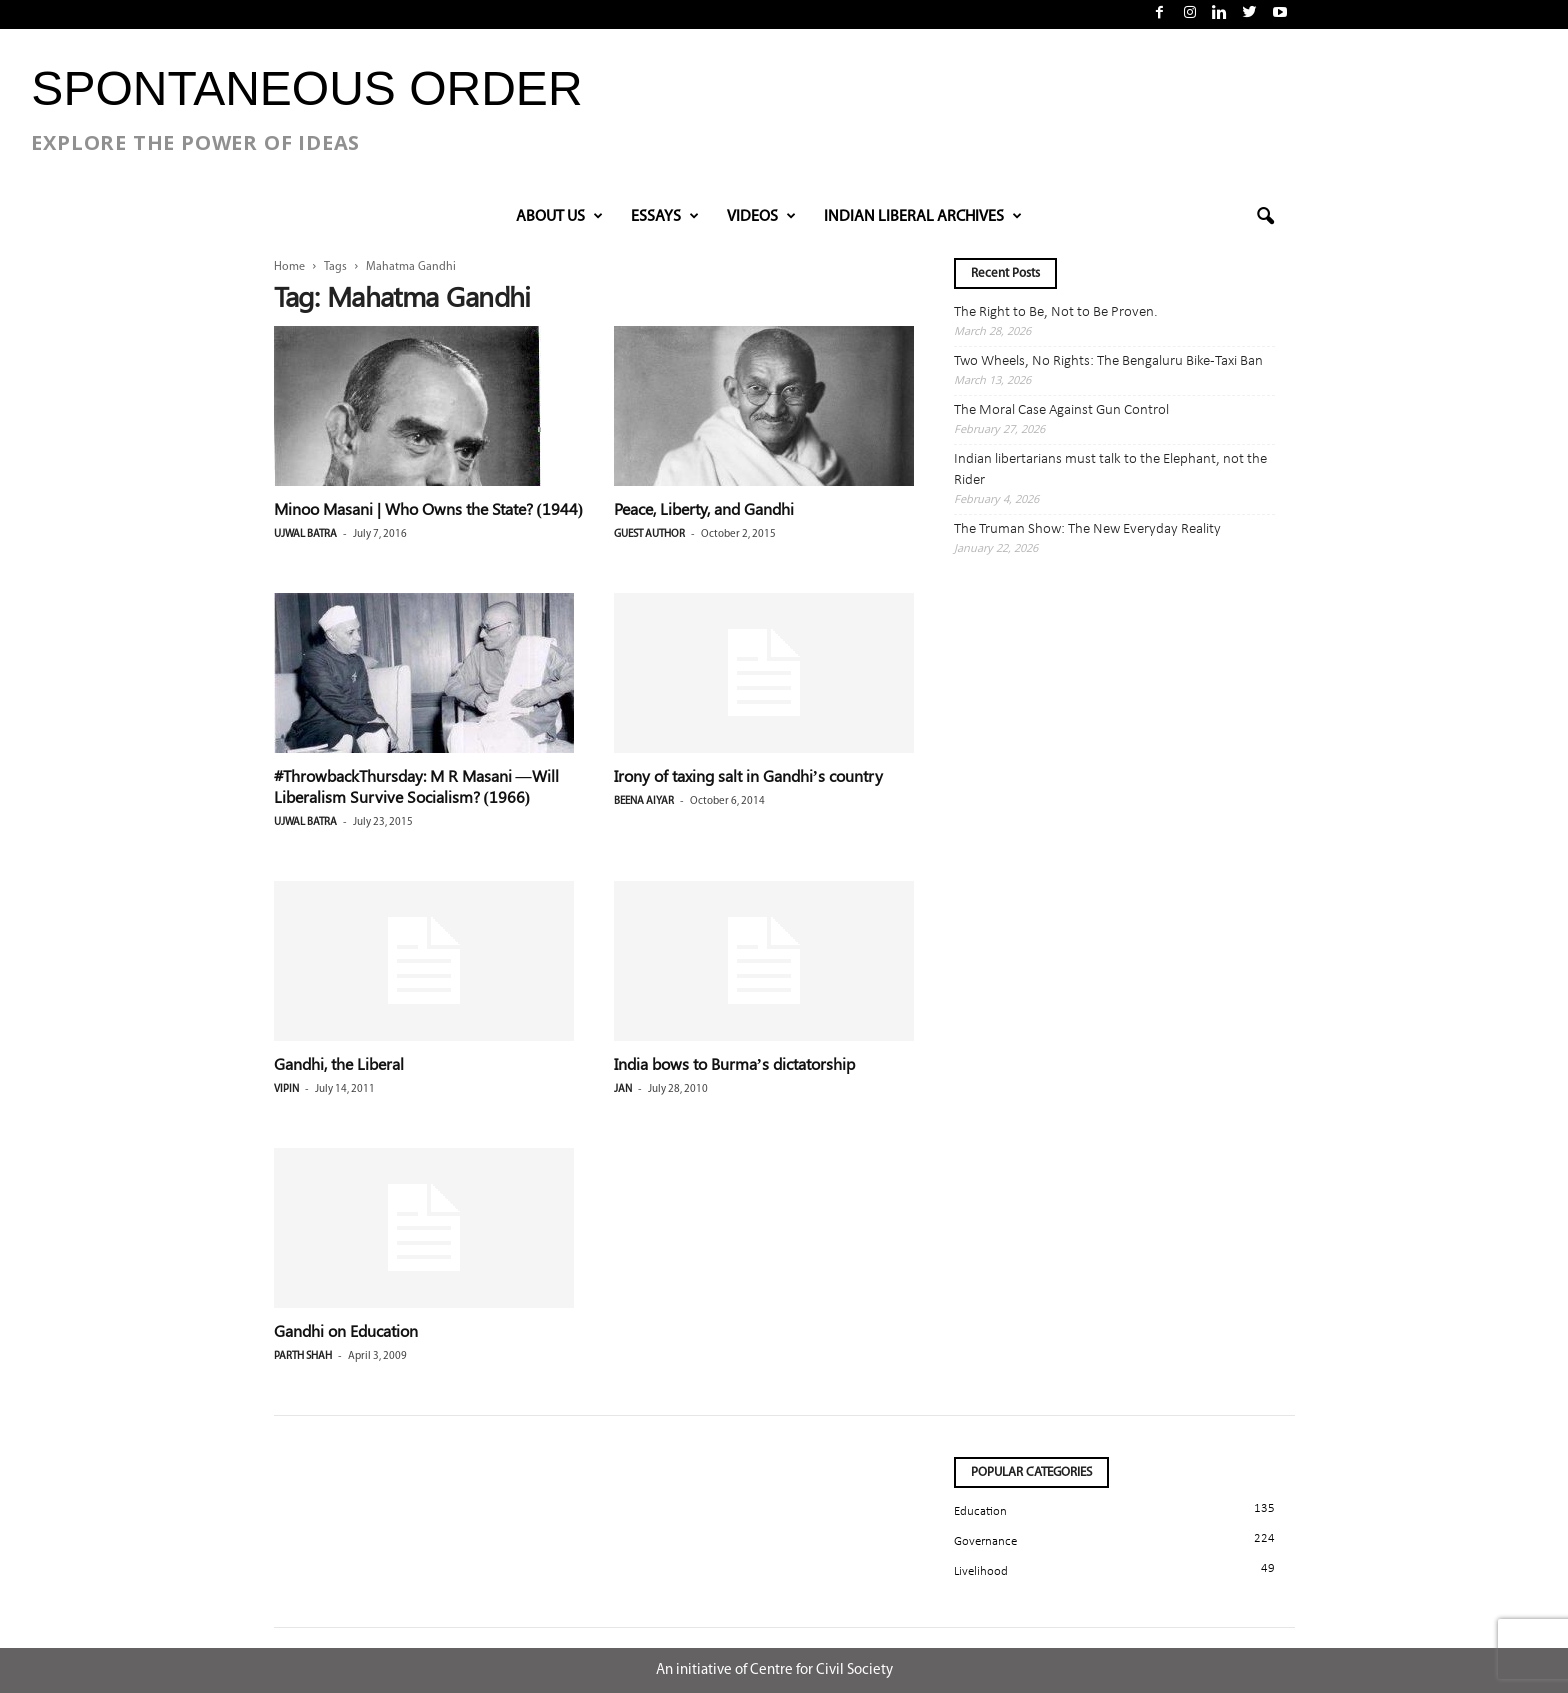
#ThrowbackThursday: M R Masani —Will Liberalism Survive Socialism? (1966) (416, 786)
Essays (665, 217)
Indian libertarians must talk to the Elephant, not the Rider (1110, 470)
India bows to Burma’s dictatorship (734, 1063)
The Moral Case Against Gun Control (1061, 410)
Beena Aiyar (644, 801)
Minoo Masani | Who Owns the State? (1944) (429, 508)
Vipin (286, 1089)
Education (980, 1511)
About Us (559, 217)
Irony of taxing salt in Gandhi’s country (748, 775)
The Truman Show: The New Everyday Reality (1087, 529)
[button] (1265, 217)
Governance (985, 1541)
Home (289, 267)
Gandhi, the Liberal (339, 1063)
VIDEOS (761, 217)
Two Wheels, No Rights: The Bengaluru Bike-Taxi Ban (1108, 361)
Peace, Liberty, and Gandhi (704, 508)
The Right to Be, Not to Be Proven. (1056, 312)
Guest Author (649, 534)
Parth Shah (303, 1356)
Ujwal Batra (305, 534)
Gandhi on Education (346, 1330)
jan (623, 1089)
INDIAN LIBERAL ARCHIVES (923, 217)
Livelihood (981, 1571)
